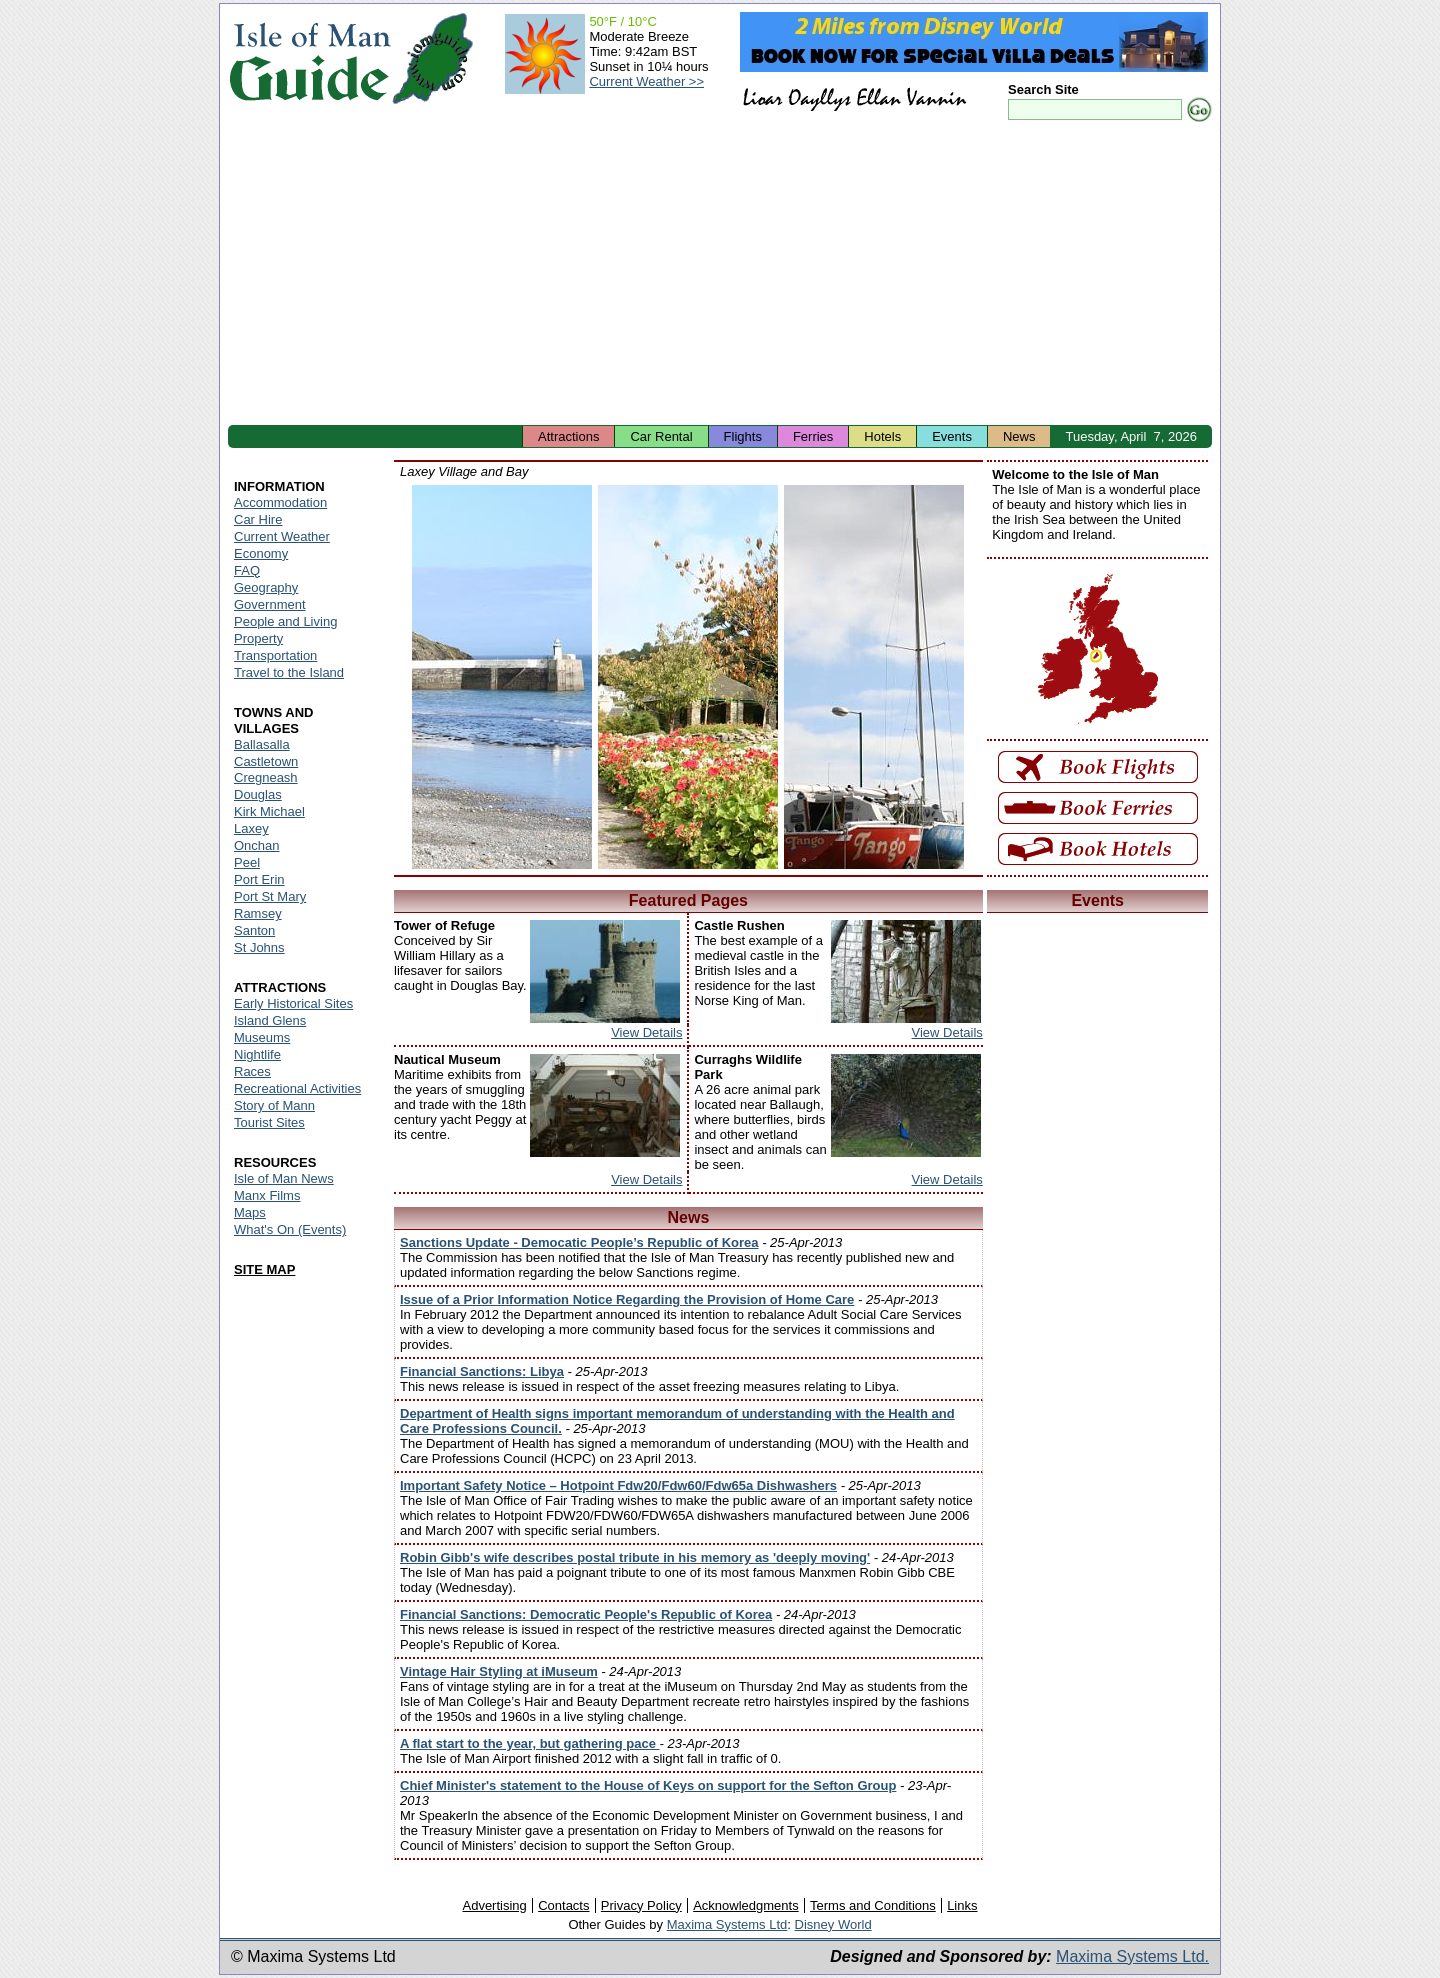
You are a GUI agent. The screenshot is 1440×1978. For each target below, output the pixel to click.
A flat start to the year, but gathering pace (530, 1743)
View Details (646, 1032)
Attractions (568, 436)
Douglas (258, 794)
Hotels (882, 436)
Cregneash (266, 777)
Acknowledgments (746, 1905)
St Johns (259, 947)
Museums (262, 1037)
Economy (261, 553)
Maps (250, 1212)
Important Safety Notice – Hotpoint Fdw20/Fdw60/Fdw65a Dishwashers (618, 1485)
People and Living (285, 621)
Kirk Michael (269, 811)
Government (270, 604)
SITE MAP (264, 1269)
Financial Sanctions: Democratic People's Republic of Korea (586, 1614)
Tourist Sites (269, 1122)
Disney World (833, 1924)
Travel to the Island (289, 672)
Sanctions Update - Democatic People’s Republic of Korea (579, 1242)
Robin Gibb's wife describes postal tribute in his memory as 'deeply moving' (635, 1557)
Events (952, 436)
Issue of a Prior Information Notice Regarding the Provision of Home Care (627, 1299)
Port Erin (259, 879)
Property (258, 638)
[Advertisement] (720, 275)
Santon (254, 930)
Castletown (266, 761)
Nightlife (257, 1054)
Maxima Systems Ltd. (1132, 1956)
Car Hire (258, 519)
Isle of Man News (284, 1178)
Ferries (813, 436)
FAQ (247, 570)
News (1019, 436)
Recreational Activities (297, 1088)
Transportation (275, 655)
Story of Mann (274, 1105)
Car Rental (661, 436)
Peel (247, 862)
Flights (743, 436)
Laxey (251, 828)
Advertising (494, 1905)
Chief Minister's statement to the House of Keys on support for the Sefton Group (648, 1785)
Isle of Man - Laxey (502, 677)
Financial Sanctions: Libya (482, 1371)
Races (252, 1071)
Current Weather (282, 536)
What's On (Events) (290, 1229)
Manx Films (267, 1195)
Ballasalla (262, 744)
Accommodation (280, 502)
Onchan (257, 845)
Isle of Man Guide (309, 58)
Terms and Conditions (873, 1905)
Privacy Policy (641, 1905)
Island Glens (270, 1020)
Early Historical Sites (293, 1003)
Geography (266, 587)
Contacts (563, 1905)
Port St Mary (270, 896)
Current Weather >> (646, 81)
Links (962, 1905)
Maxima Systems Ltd (727, 1924)
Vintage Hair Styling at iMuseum (499, 1671)
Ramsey (258, 913)
